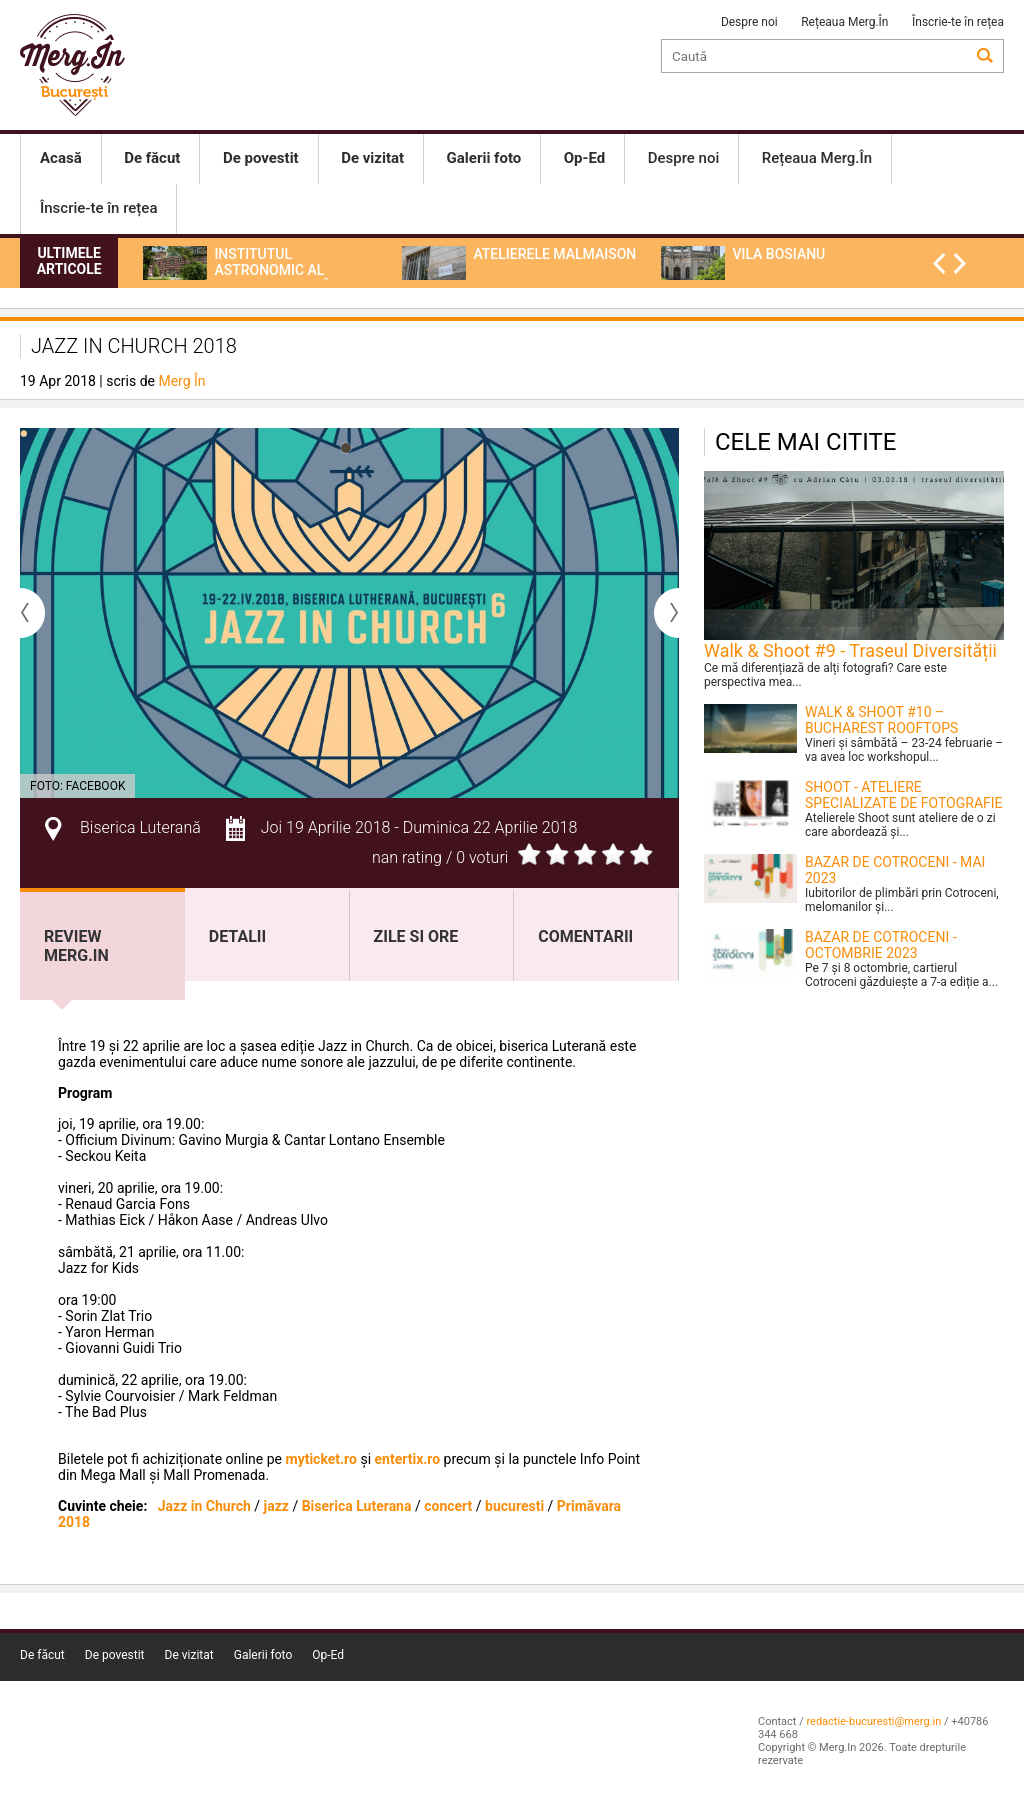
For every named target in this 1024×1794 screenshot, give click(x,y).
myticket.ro (321, 1459)
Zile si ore (416, 936)
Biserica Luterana (357, 1506)
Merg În (181, 381)
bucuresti (514, 1506)
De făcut (42, 1655)
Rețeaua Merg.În (844, 22)
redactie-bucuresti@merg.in (873, 1721)
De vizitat (189, 1655)
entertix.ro (408, 1459)
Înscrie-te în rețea (958, 22)
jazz (276, 1506)
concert (448, 1506)
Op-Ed (328, 1655)
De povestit (115, 1655)
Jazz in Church (206, 1506)
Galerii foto (263, 1655)
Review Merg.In (76, 946)
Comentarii (585, 936)
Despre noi (749, 22)
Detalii (237, 936)
